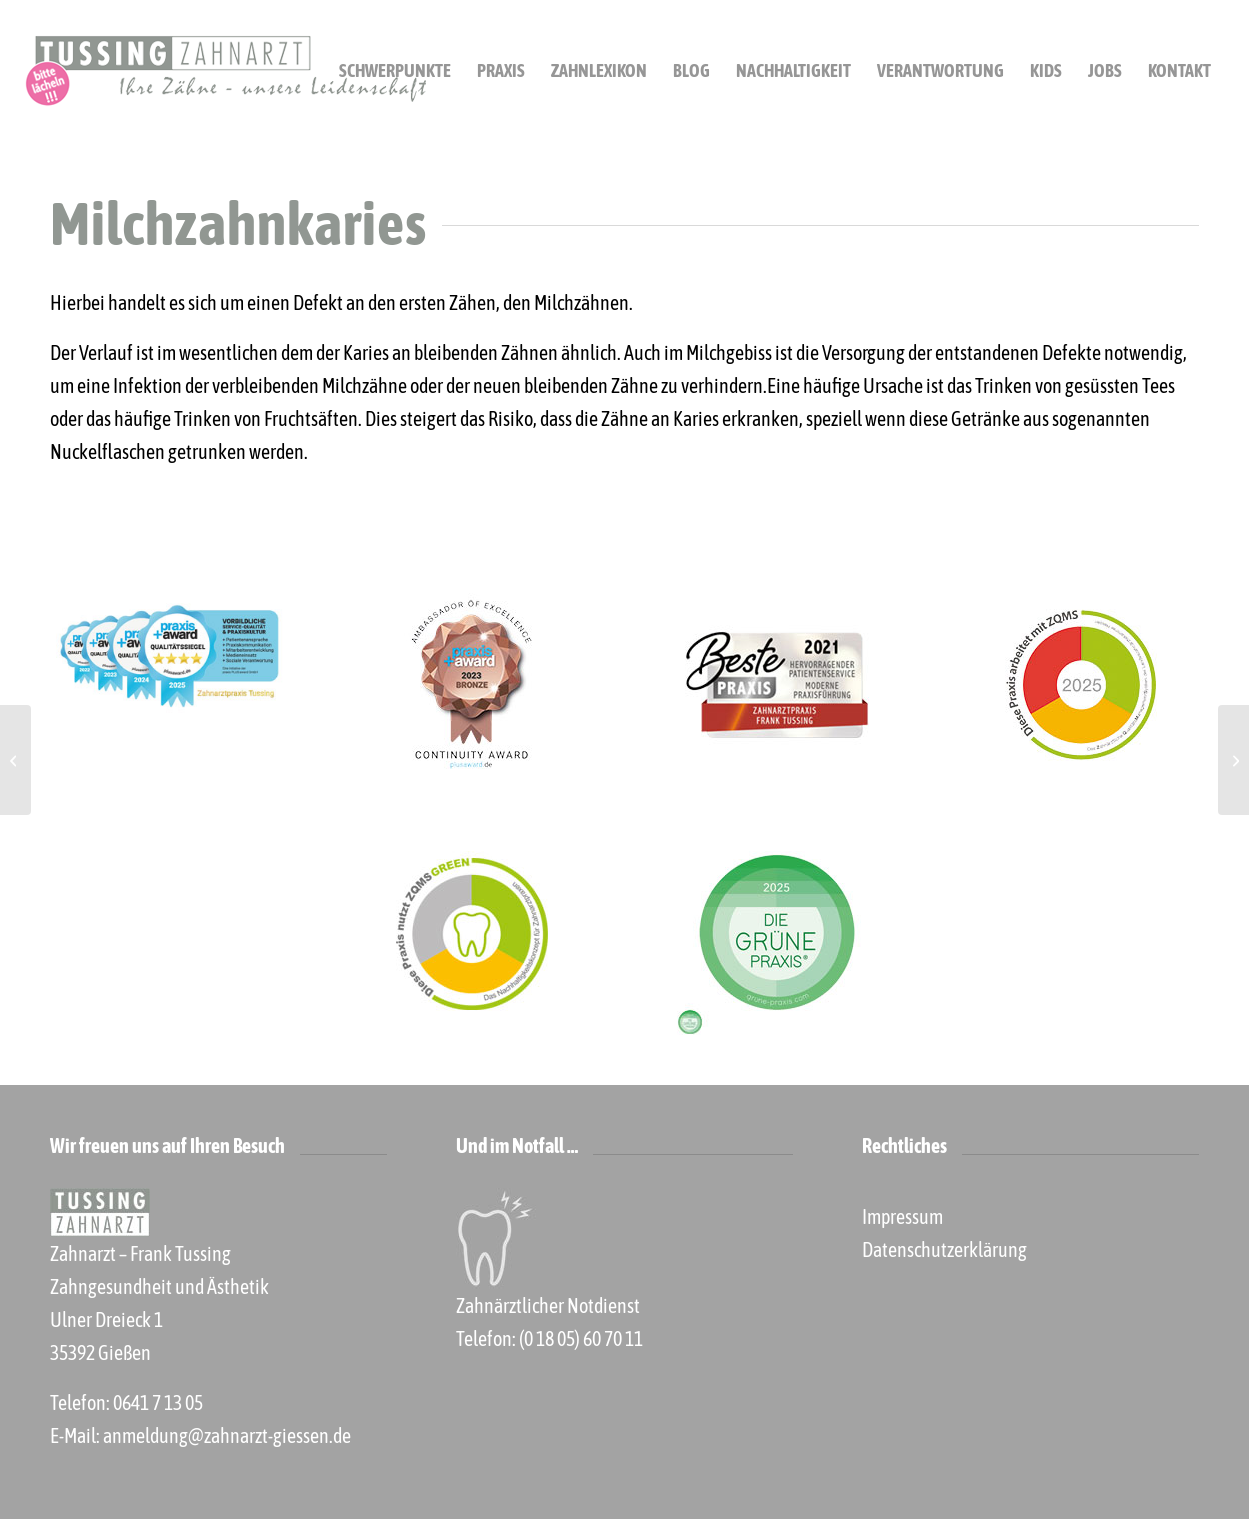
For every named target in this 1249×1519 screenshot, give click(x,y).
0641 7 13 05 (158, 1402)
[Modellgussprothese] (1233, 760)
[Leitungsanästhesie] (15, 760)
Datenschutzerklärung (944, 1249)
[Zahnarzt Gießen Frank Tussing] (225, 71)
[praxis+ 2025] (168, 661)
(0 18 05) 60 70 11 (581, 1338)
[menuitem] (395, 71)
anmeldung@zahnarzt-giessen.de (227, 1435)
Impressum (902, 1216)
